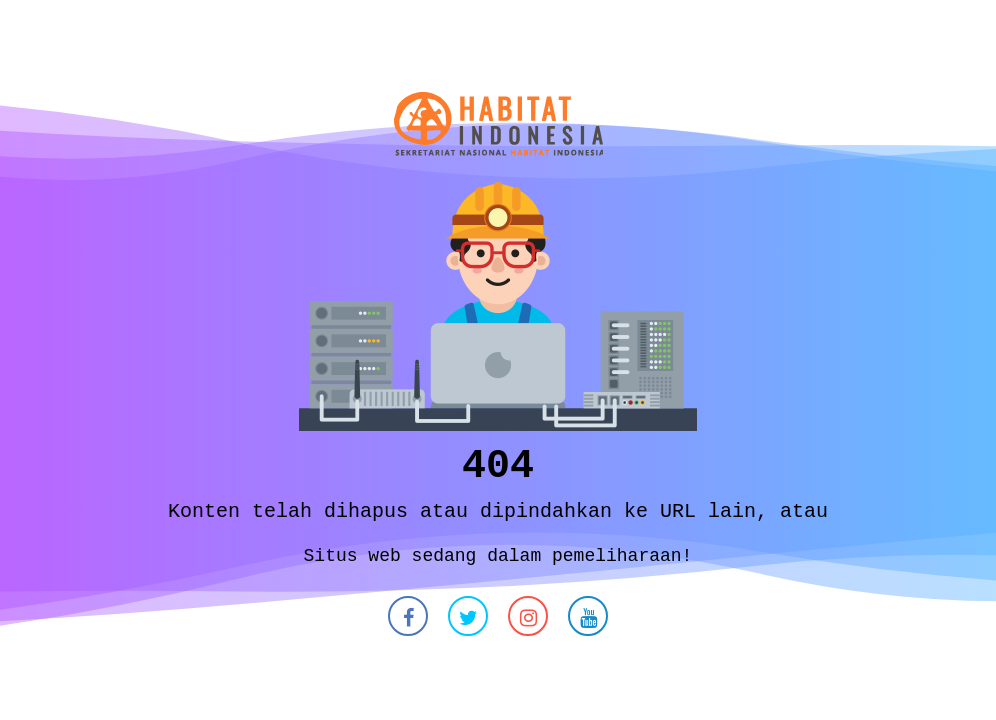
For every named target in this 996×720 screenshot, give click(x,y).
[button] (408, 621)
